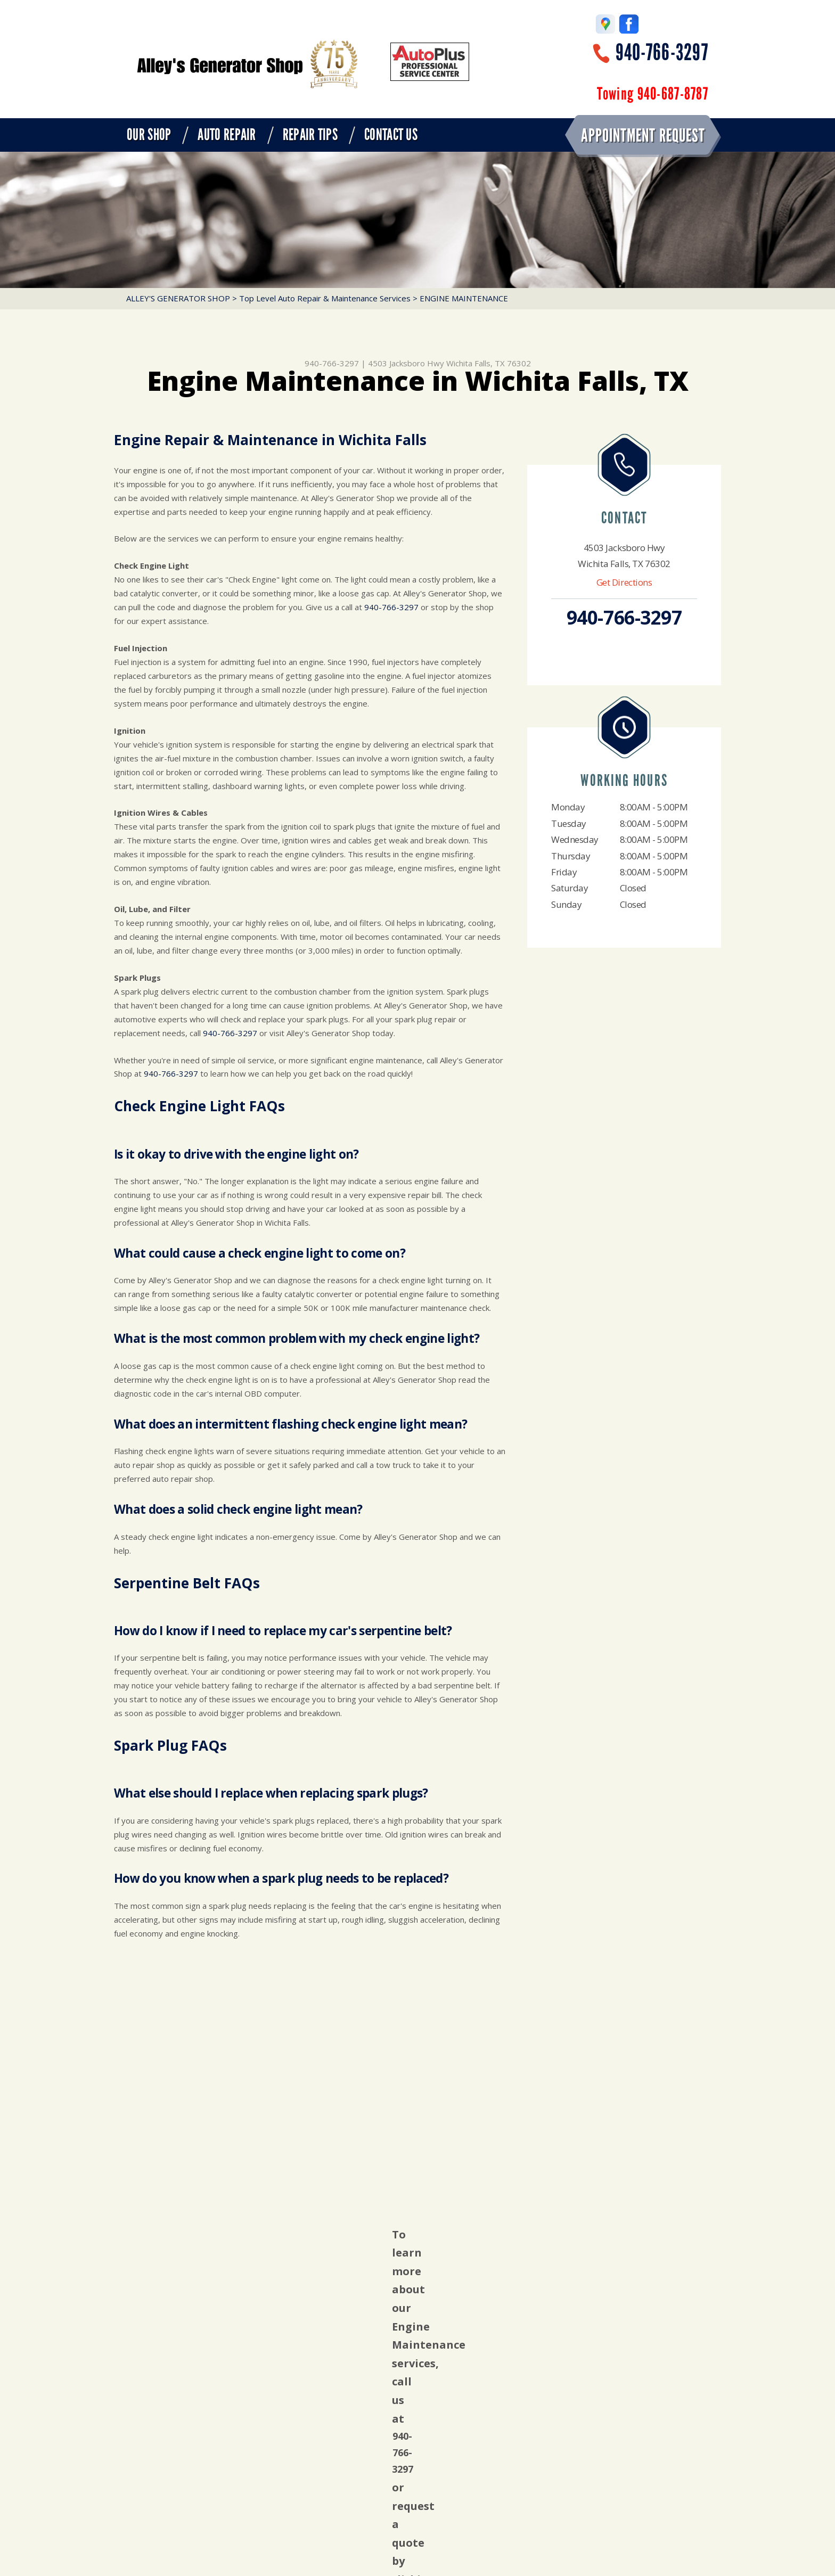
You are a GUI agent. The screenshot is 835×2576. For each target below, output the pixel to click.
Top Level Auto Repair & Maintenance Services (325, 298)
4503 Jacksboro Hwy (406, 363)
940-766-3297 (662, 52)
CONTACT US (391, 134)
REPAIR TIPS (310, 134)
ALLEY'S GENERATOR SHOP (178, 298)
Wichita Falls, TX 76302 (488, 363)
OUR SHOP (149, 134)
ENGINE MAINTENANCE (464, 298)
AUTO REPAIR (227, 134)
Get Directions (624, 582)
